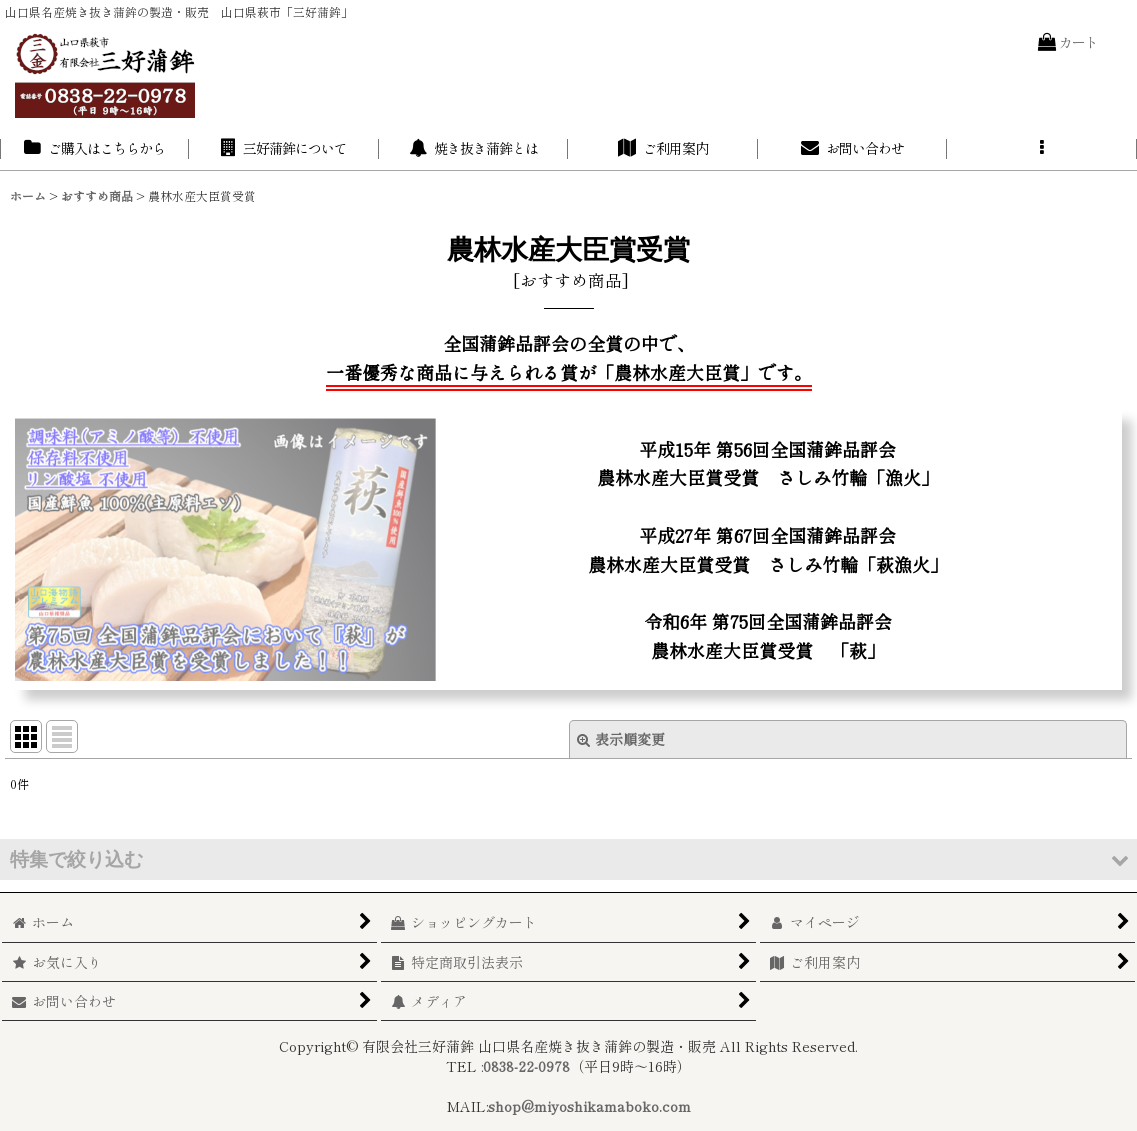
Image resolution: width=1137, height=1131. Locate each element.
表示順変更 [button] (621, 739)
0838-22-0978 (526, 1066)
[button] (1041, 149)
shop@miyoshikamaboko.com (589, 1106)
